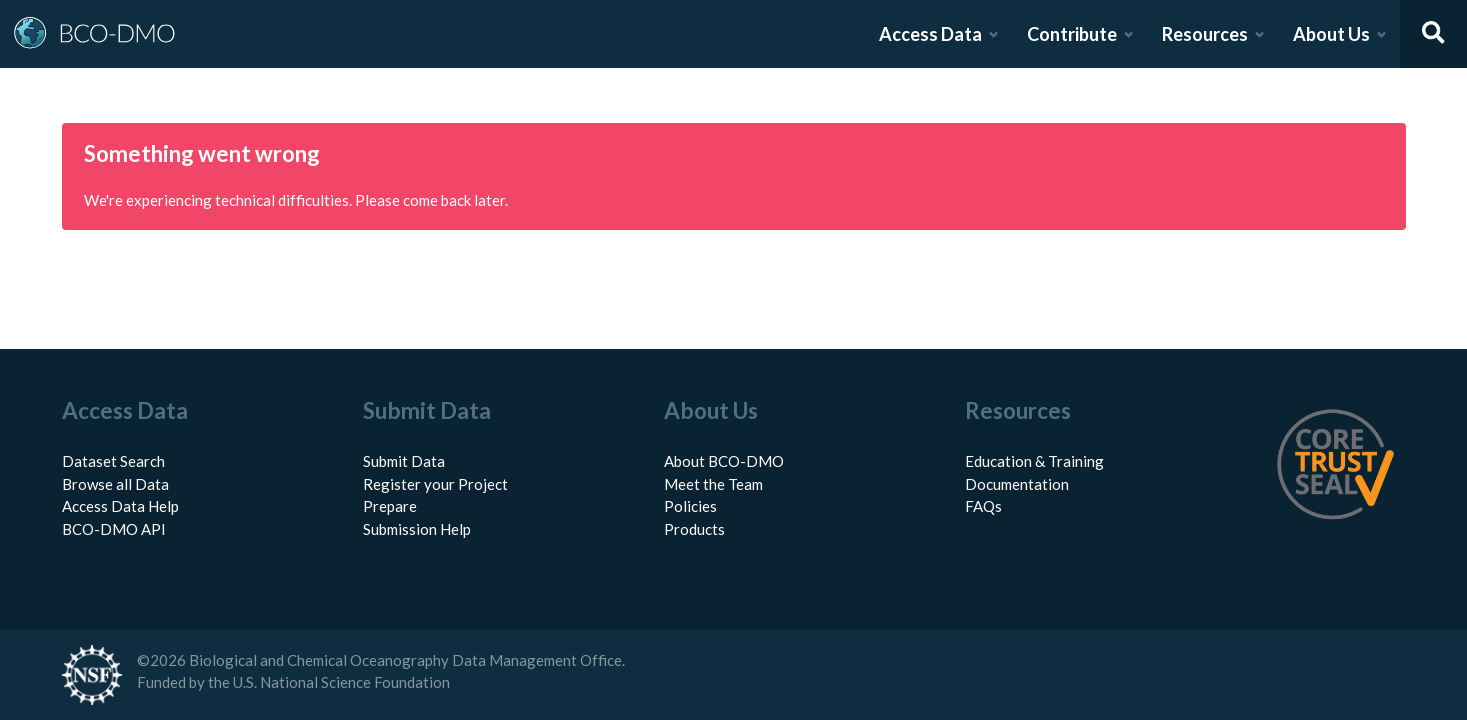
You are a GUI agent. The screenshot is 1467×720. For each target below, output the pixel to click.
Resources (1205, 34)
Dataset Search (113, 461)
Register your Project (435, 484)
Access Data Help (120, 506)
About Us (1331, 34)
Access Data (930, 34)
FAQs (983, 506)
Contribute (1072, 34)
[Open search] (1434, 34)
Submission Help (417, 529)
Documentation (1017, 484)
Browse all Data (115, 484)
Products (694, 529)
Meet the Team (713, 484)
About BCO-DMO (724, 461)
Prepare (390, 506)
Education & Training (1034, 461)
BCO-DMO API (114, 529)
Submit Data (404, 461)
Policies (690, 506)
